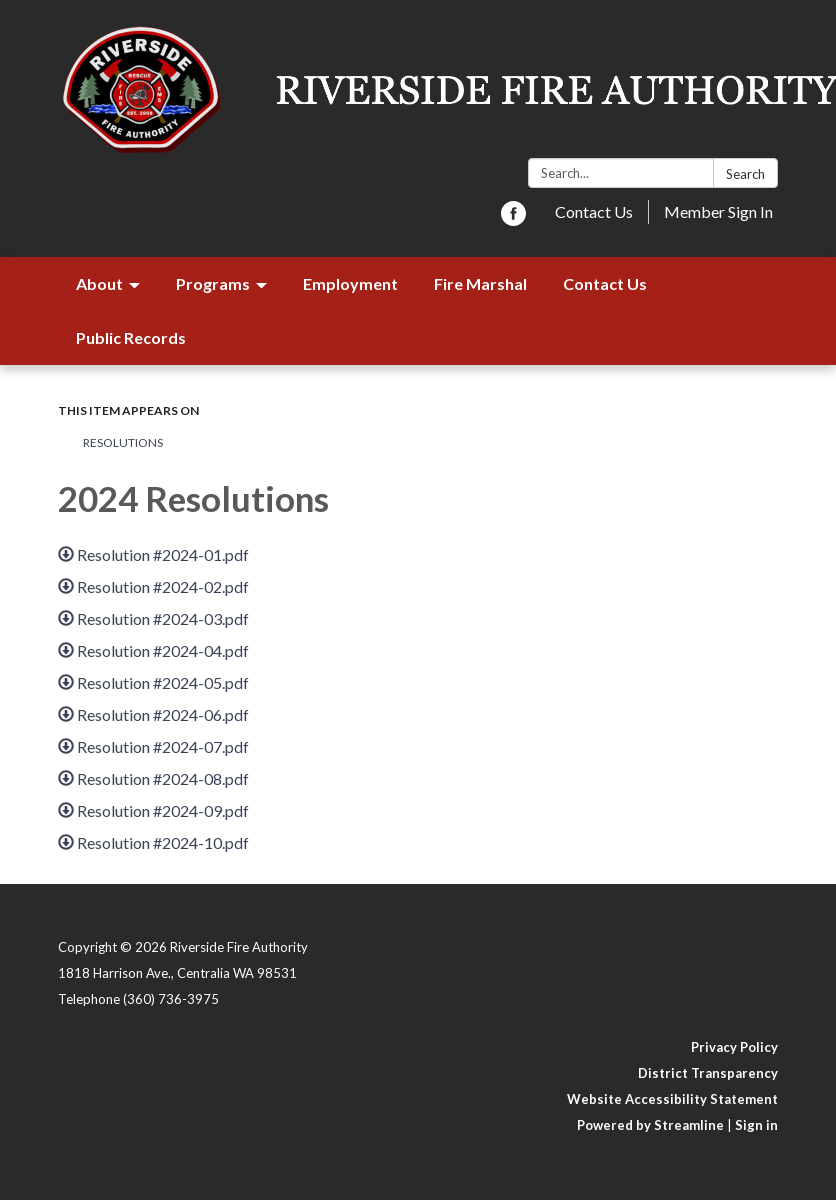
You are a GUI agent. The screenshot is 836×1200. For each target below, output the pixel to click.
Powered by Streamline (650, 1125)
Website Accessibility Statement (672, 1099)
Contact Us (594, 211)
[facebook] (513, 219)
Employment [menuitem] (350, 283)
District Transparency (708, 1073)
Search (745, 174)
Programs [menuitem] (213, 283)
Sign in (756, 1125)
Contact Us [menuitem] (605, 283)
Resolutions (123, 442)
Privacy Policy (734, 1047)
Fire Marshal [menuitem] (480, 283)
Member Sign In (718, 211)
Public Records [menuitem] (131, 337)
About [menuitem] (99, 283)
